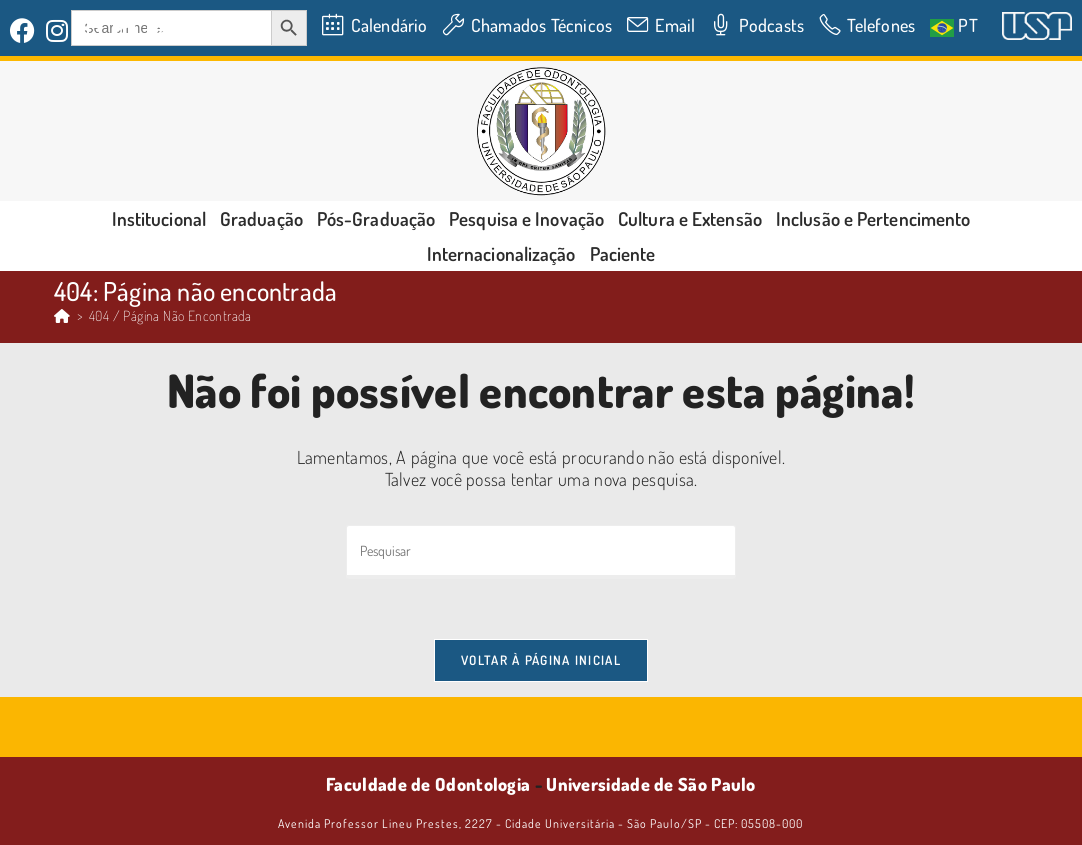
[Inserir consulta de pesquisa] (541, 552)
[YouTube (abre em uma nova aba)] (160, 30)
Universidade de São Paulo (651, 784)
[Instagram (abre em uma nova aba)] (57, 30)
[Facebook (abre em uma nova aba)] (25, 30)
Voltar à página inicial (541, 660)
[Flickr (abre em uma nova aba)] (124, 30)
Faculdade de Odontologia (428, 784)
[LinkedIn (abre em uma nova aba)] (91, 30)
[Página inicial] (62, 315)
